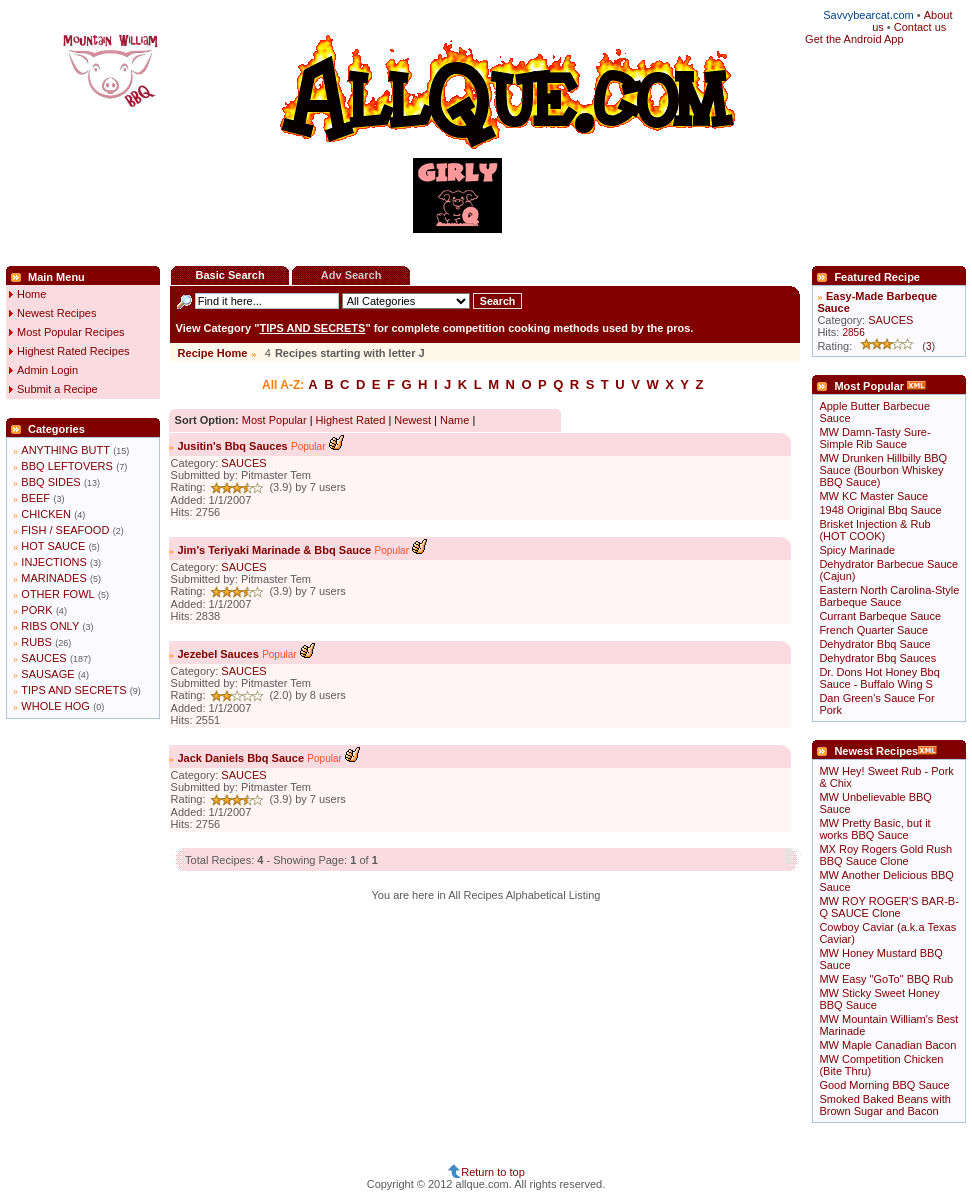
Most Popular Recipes (71, 332)
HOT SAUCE (53, 546)
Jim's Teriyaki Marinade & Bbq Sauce (274, 550)
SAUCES (43, 658)
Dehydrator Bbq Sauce (874, 644)
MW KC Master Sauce (873, 496)
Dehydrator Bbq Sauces (877, 658)
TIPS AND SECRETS (73, 690)
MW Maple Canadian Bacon (887, 1045)
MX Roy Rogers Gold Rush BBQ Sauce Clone (885, 855)
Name (454, 420)
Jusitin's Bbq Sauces (232, 446)
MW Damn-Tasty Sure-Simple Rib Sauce (874, 438)
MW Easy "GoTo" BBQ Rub (886, 979)
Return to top (493, 1172)
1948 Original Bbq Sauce (880, 510)
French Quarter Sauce (873, 630)
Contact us (920, 27)
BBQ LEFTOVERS (67, 466)
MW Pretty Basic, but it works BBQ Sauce (874, 829)
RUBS (36, 642)
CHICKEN (46, 514)
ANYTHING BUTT (65, 450)
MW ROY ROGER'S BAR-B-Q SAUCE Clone (888, 907)
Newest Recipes (56, 313)
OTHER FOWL (57, 594)
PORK (36, 610)
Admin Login (47, 370)
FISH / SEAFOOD (65, 530)
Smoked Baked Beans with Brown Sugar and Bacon (884, 1105)
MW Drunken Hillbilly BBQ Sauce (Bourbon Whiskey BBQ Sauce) (883, 470)
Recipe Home (213, 353)
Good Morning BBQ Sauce (884, 1085)
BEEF (35, 498)
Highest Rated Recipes (73, 351)
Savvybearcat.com (868, 15)
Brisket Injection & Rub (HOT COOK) (874, 530)
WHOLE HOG (55, 706)
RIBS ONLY (50, 626)
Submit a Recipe (57, 389)
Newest (412, 420)
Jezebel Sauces (217, 654)
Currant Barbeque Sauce (880, 616)
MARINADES (53, 578)
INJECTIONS (53, 562)
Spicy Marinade (857, 550)
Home (31, 294)
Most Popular (274, 420)
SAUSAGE (47, 674)
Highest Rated (351, 420)
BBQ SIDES (50, 482)
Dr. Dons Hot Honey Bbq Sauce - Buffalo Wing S (879, 678)
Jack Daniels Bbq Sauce (240, 758)
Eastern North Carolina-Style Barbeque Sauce (889, 596)
